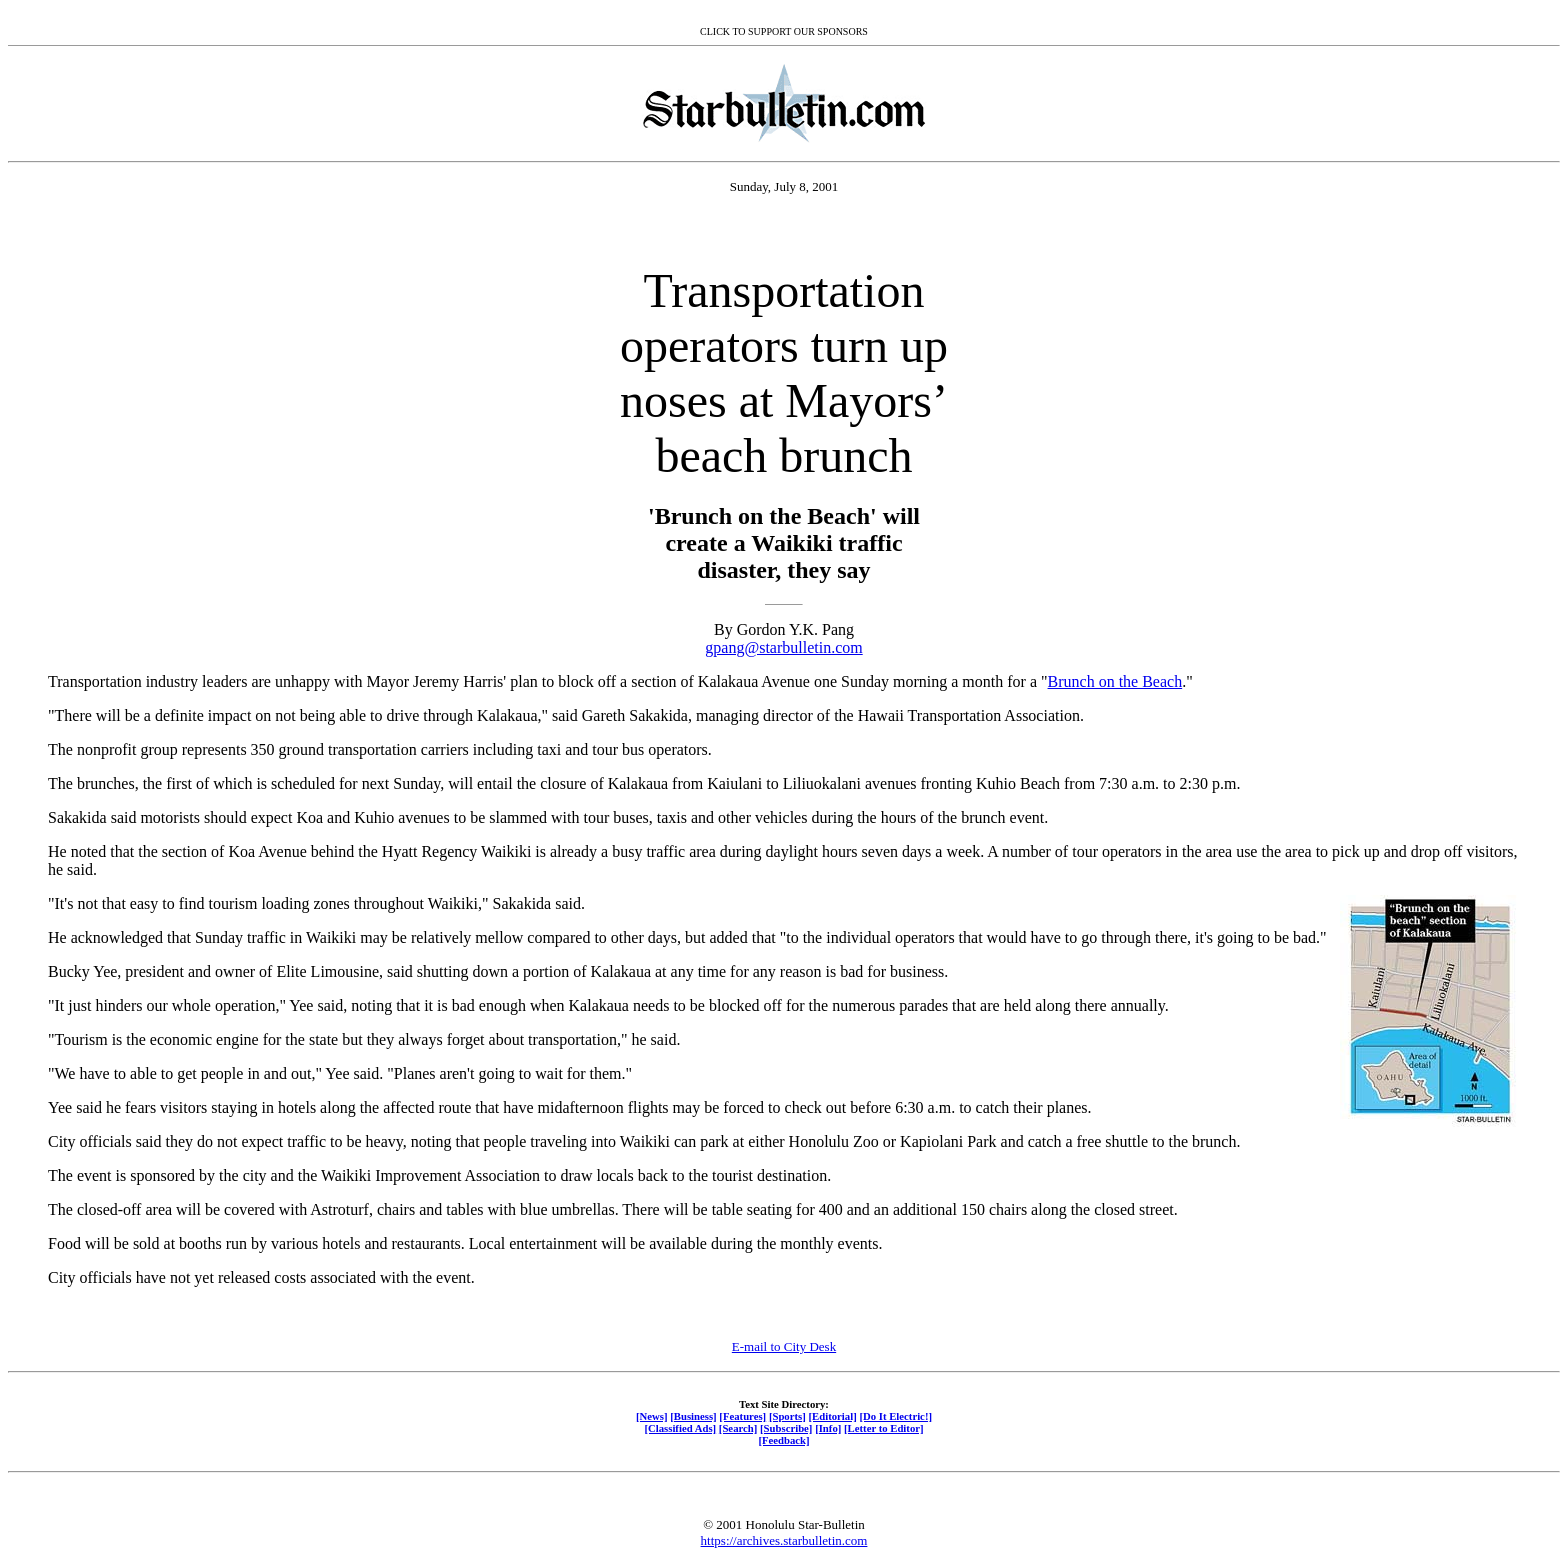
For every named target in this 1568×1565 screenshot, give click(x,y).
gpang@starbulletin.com (783, 647)
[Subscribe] (786, 1428)
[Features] (742, 1416)
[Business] (693, 1416)
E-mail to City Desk (784, 1346)
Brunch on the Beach (1115, 681)
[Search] (738, 1428)
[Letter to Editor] (884, 1428)
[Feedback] (783, 1440)
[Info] (828, 1428)
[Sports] (787, 1416)
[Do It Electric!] (895, 1416)
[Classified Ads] (680, 1428)
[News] (652, 1416)
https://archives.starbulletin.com (784, 1540)
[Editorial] (832, 1416)
